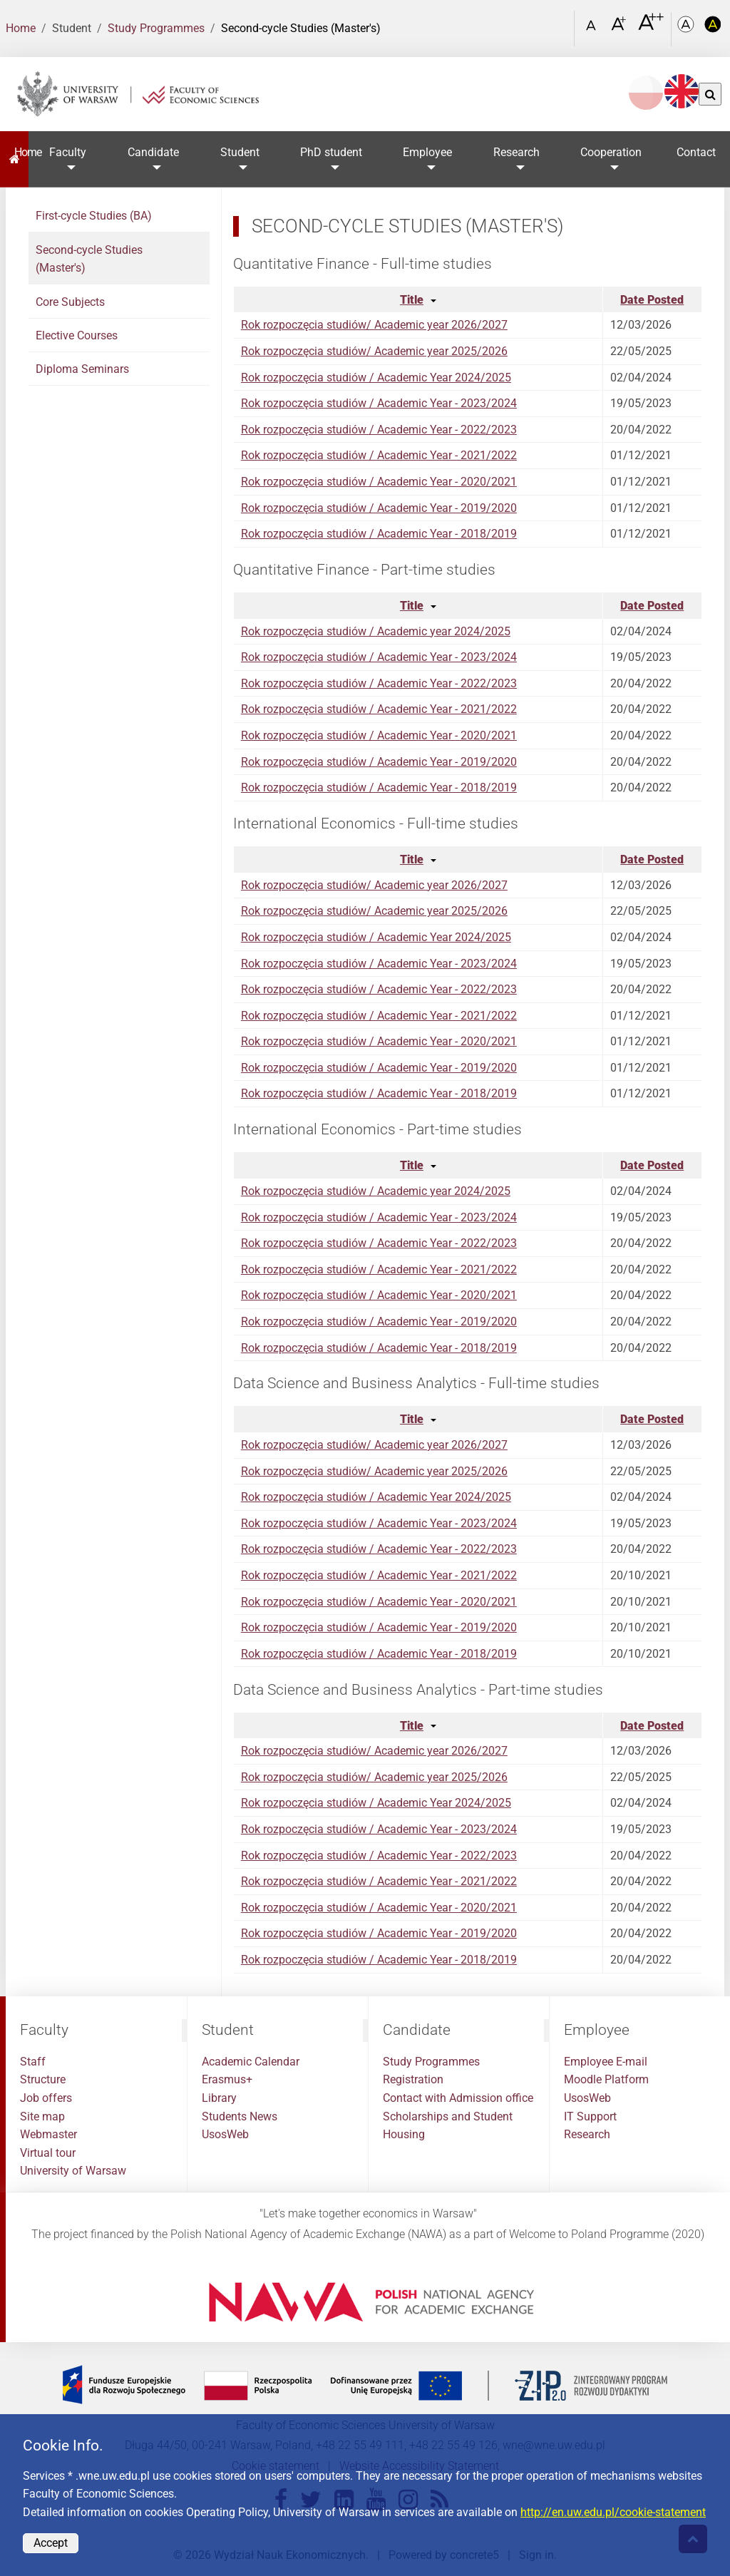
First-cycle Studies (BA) (94, 215)
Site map (42, 2116)
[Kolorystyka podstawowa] (687, 29)
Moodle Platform (606, 2079)
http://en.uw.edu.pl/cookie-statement (613, 2512)
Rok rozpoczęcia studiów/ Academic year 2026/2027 (374, 325)
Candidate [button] (153, 152)
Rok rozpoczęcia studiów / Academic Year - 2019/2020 (379, 508)
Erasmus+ (227, 2079)
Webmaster (48, 2134)
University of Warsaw (73, 2170)
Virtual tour (48, 2153)
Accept (51, 2543)
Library (219, 2098)
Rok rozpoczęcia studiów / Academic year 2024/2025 (375, 631)
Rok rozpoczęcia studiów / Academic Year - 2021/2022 (379, 455)
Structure (43, 2079)
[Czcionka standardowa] (593, 29)
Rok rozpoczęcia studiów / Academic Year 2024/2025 (376, 377)
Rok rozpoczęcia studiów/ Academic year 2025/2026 (374, 351)
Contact (696, 152)
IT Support (590, 2116)
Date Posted (652, 300)
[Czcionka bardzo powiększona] (651, 27)
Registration (413, 2079)
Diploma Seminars (82, 369)
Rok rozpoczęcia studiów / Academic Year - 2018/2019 (379, 533)
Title (411, 300)
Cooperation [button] (611, 152)
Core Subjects (70, 302)
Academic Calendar (250, 2061)
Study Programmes (156, 28)
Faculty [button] (67, 152)
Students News (239, 2116)
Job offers (46, 2098)
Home (21, 28)
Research (587, 2134)
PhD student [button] (331, 152)
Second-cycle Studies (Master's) (89, 259)
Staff (33, 2061)
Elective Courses (77, 335)
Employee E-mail (605, 2061)
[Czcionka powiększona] (619, 28)
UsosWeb (225, 2134)
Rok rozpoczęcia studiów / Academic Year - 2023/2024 (379, 403)
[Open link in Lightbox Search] (559, 23)
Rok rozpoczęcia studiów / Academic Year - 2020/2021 (379, 481)
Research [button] (516, 152)
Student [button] (239, 152)
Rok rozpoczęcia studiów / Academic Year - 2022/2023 (379, 429)
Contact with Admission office (458, 2098)
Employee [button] (427, 152)
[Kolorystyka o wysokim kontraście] (712, 29)
